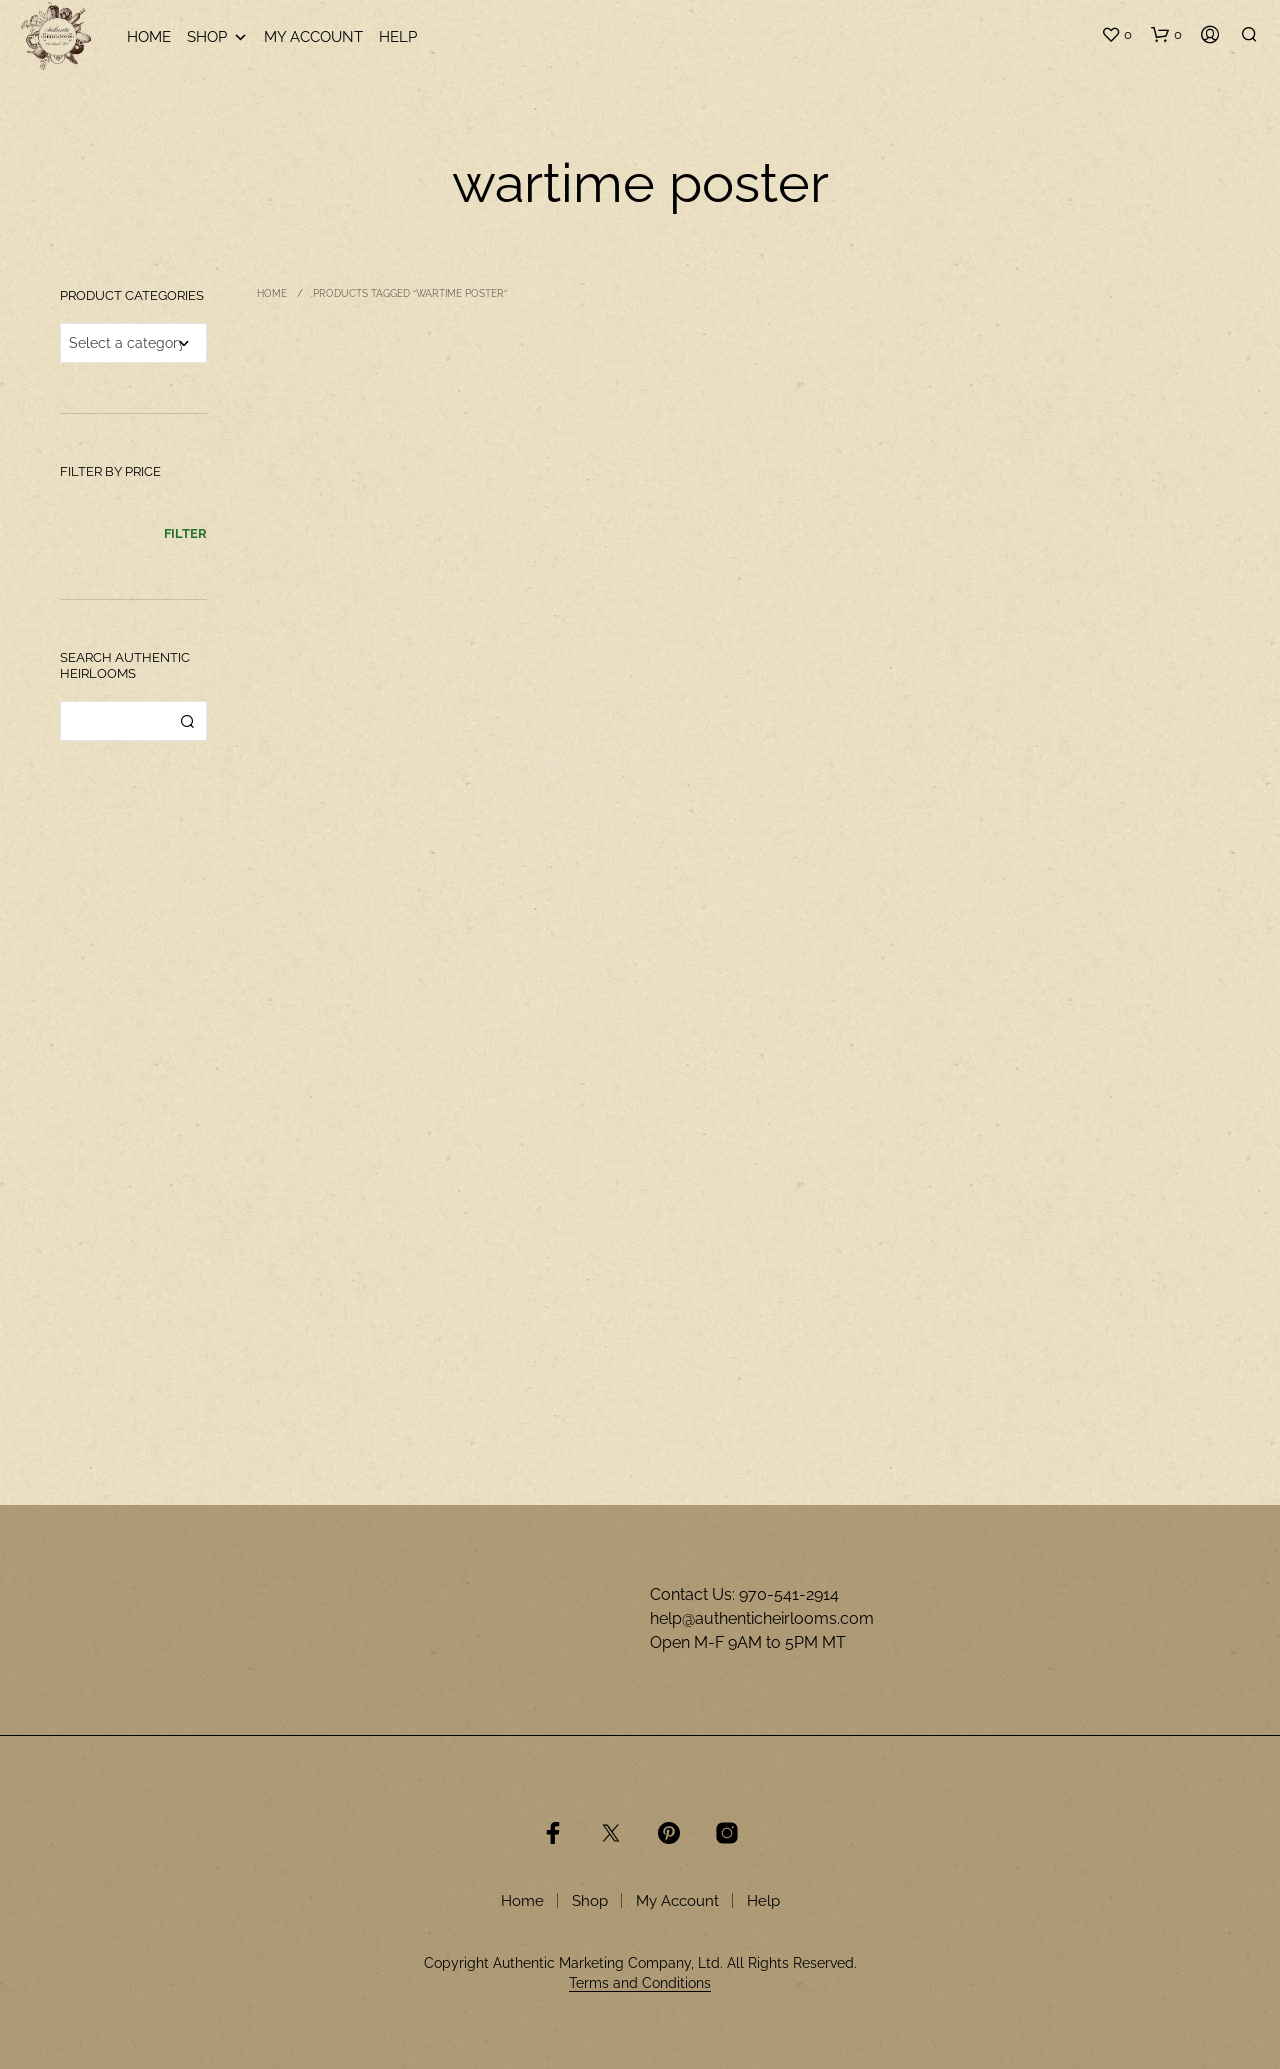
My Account (313, 37)
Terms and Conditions (640, 1983)
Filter (185, 533)
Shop (217, 37)
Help (398, 37)
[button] (1116, 35)
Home (149, 37)
